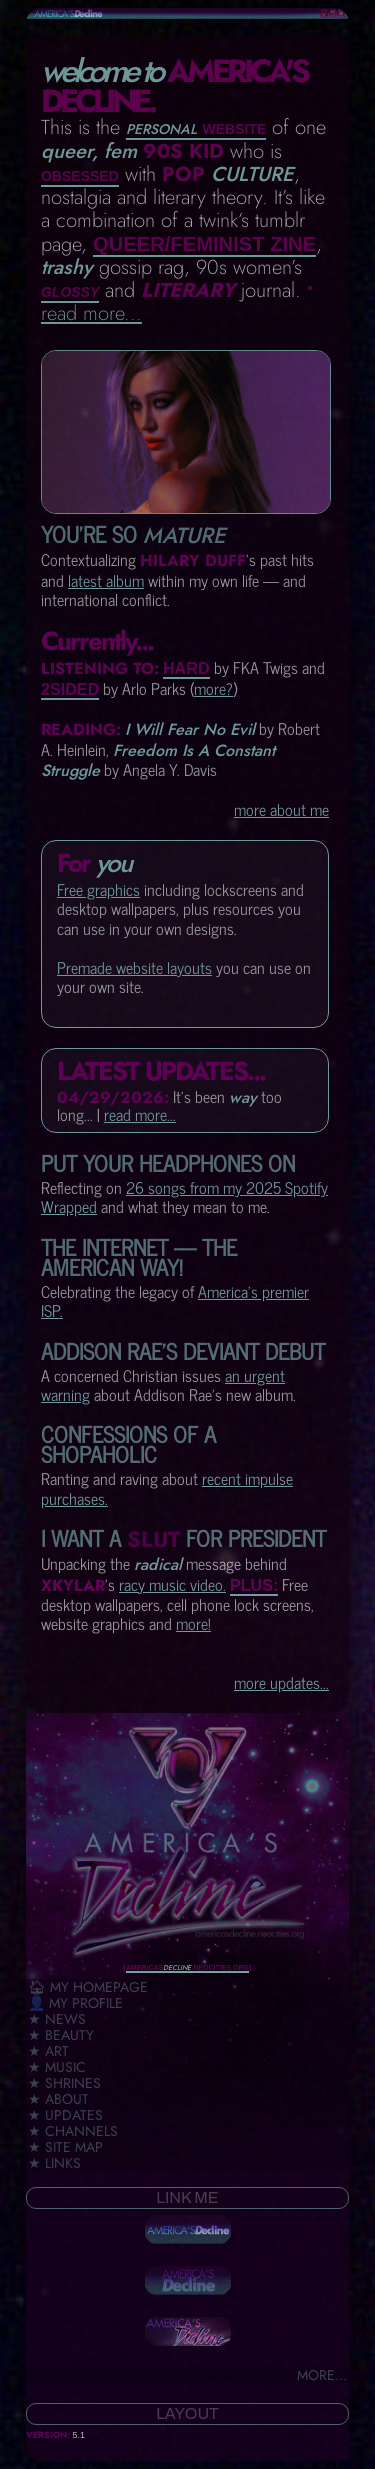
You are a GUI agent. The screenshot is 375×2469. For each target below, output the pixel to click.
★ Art (48, 2051)
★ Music (57, 2067)
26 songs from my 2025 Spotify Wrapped (184, 1196)
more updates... (281, 1682)
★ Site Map (65, 2147)
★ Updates (65, 2115)
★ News (57, 2019)
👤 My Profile (75, 2003)
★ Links (54, 2163)
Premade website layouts (134, 967)
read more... (91, 313)
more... (322, 2375)
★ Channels (73, 2131)
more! (193, 1623)
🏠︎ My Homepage (88, 1987)
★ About (58, 2099)
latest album (106, 580)
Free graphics (98, 889)
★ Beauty (61, 2035)
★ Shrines (64, 2083)
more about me (281, 809)
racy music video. (172, 1584)
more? (213, 688)
